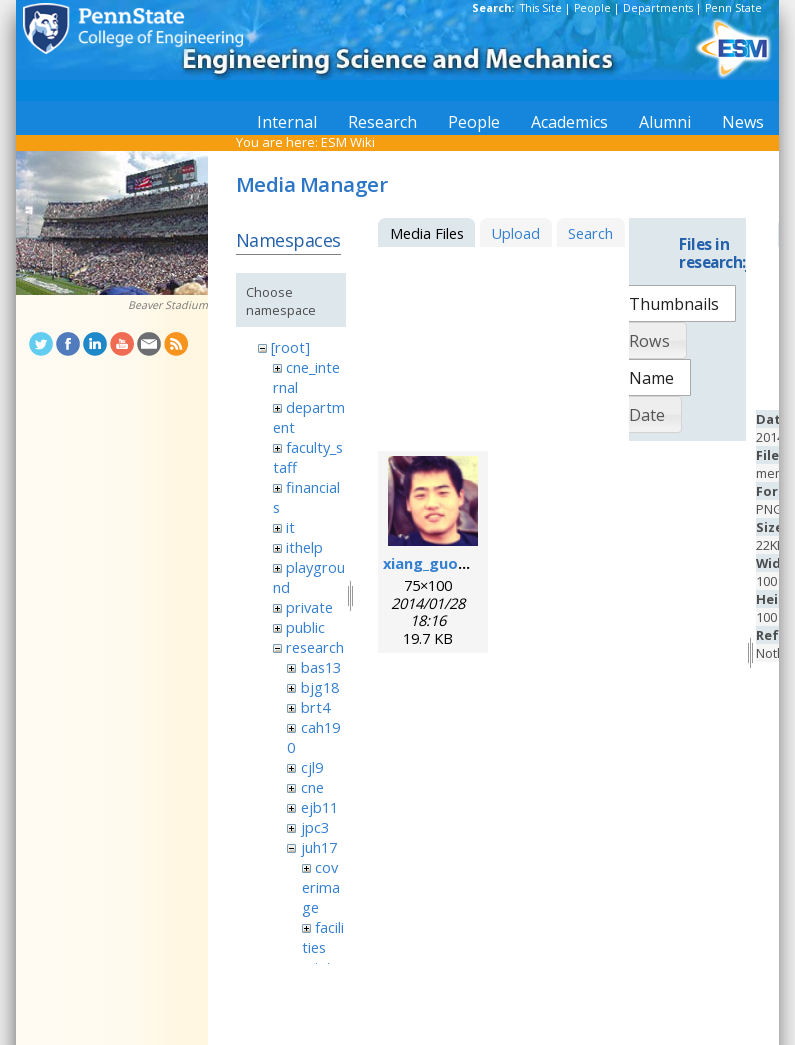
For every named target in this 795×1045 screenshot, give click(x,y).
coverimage (321, 887)
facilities (323, 937)
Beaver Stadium (168, 305)
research (315, 647)
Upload (515, 233)
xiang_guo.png (436, 563)
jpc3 (315, 827)
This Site (541, 8)
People (592, 8)
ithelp (304, 547)
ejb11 (319, 807)
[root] (290, 347)
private (309, 607)
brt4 (315, 707)
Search (590, 233)
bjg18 (320, 687)
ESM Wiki (348, 142)
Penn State (733, 8)
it (290, 527)
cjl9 (312, 767)
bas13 (321, 667)
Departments (658, 8)
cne (312, 787)
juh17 (319, 847)
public (305, 627)
